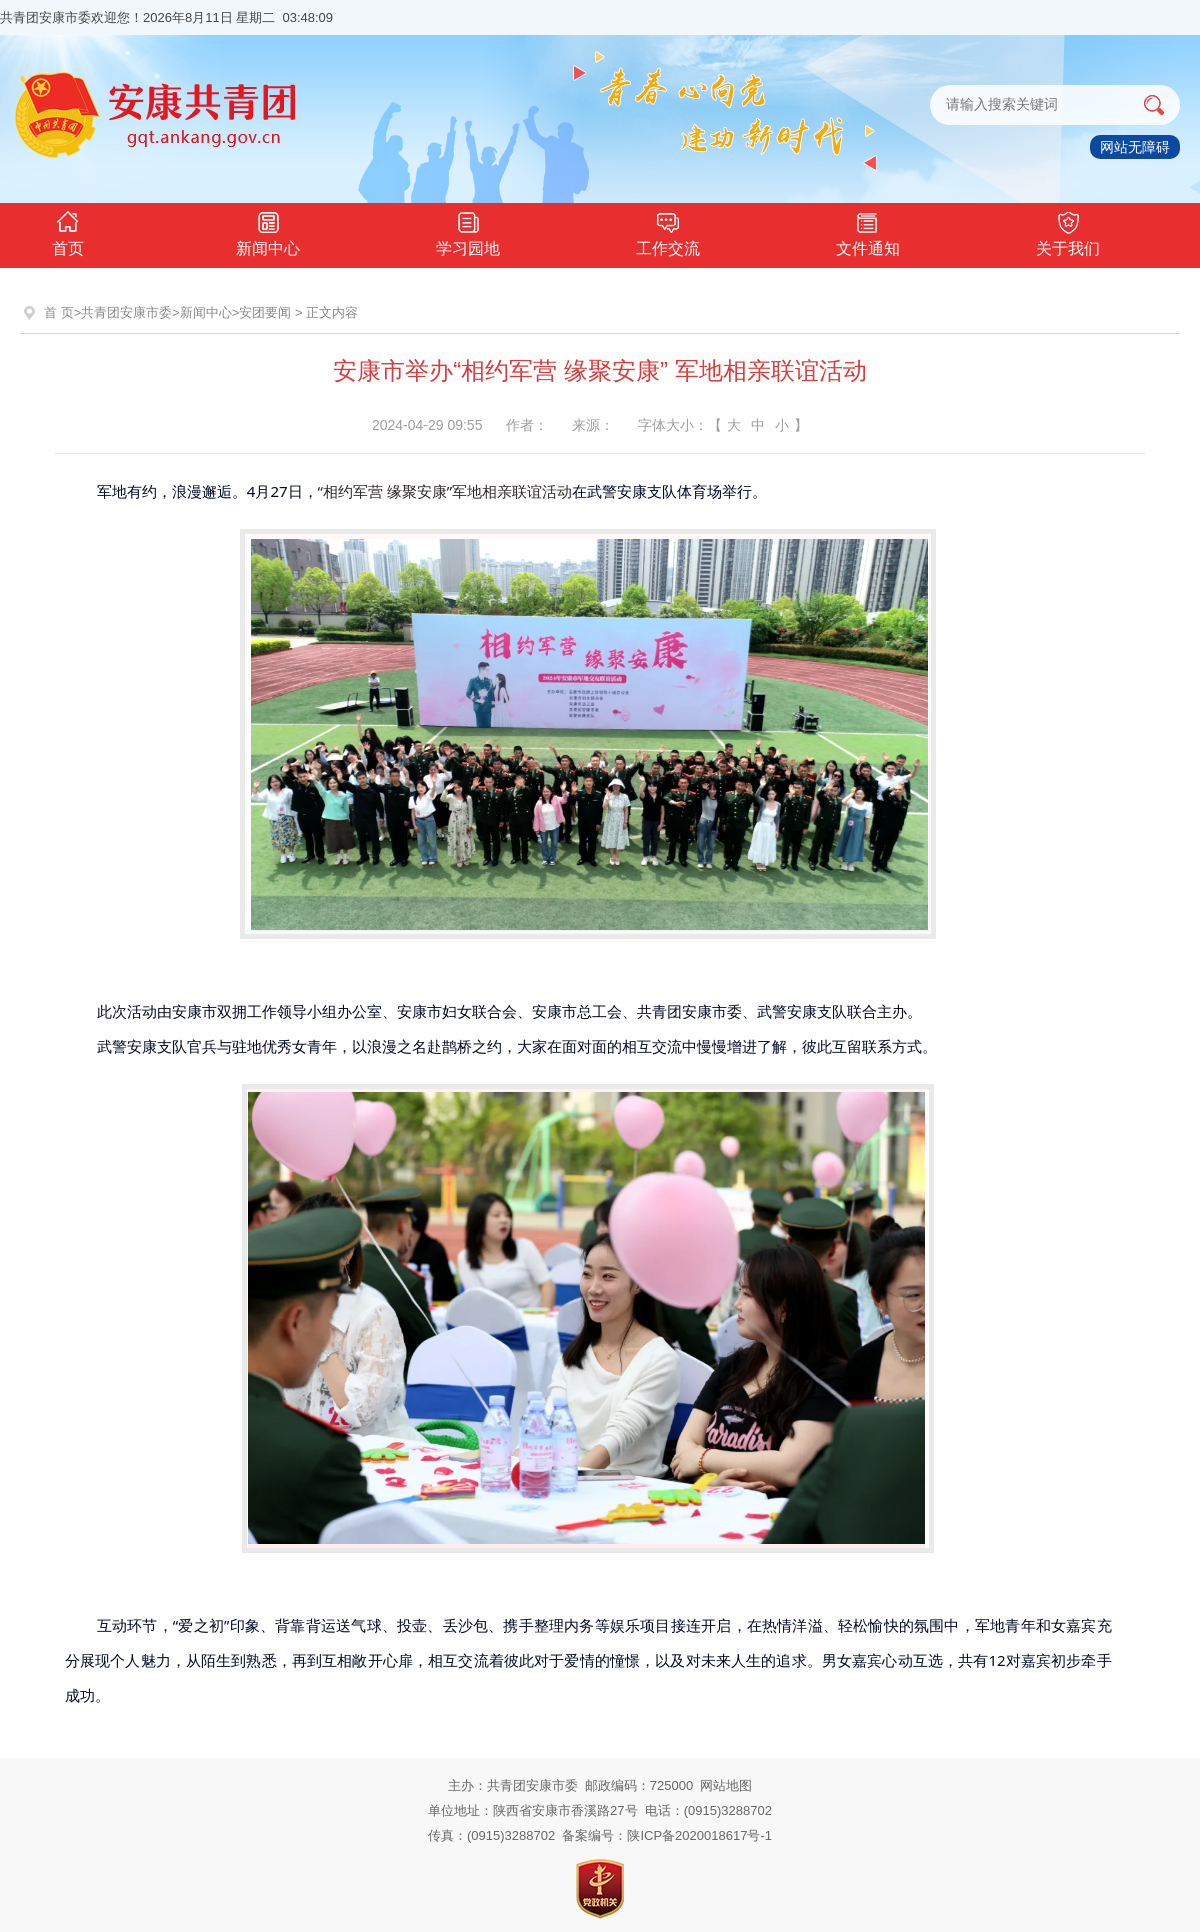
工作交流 (668, 231)
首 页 (59, 312)
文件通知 (868, 231)
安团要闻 (265, 312)
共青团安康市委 (126, 312)
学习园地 (468, 231)
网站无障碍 (1135, 147)
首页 (68, 231)
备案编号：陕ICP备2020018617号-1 (667, 1835)
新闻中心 (268, 231)
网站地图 (726, 1785)
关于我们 (1068, 231)
